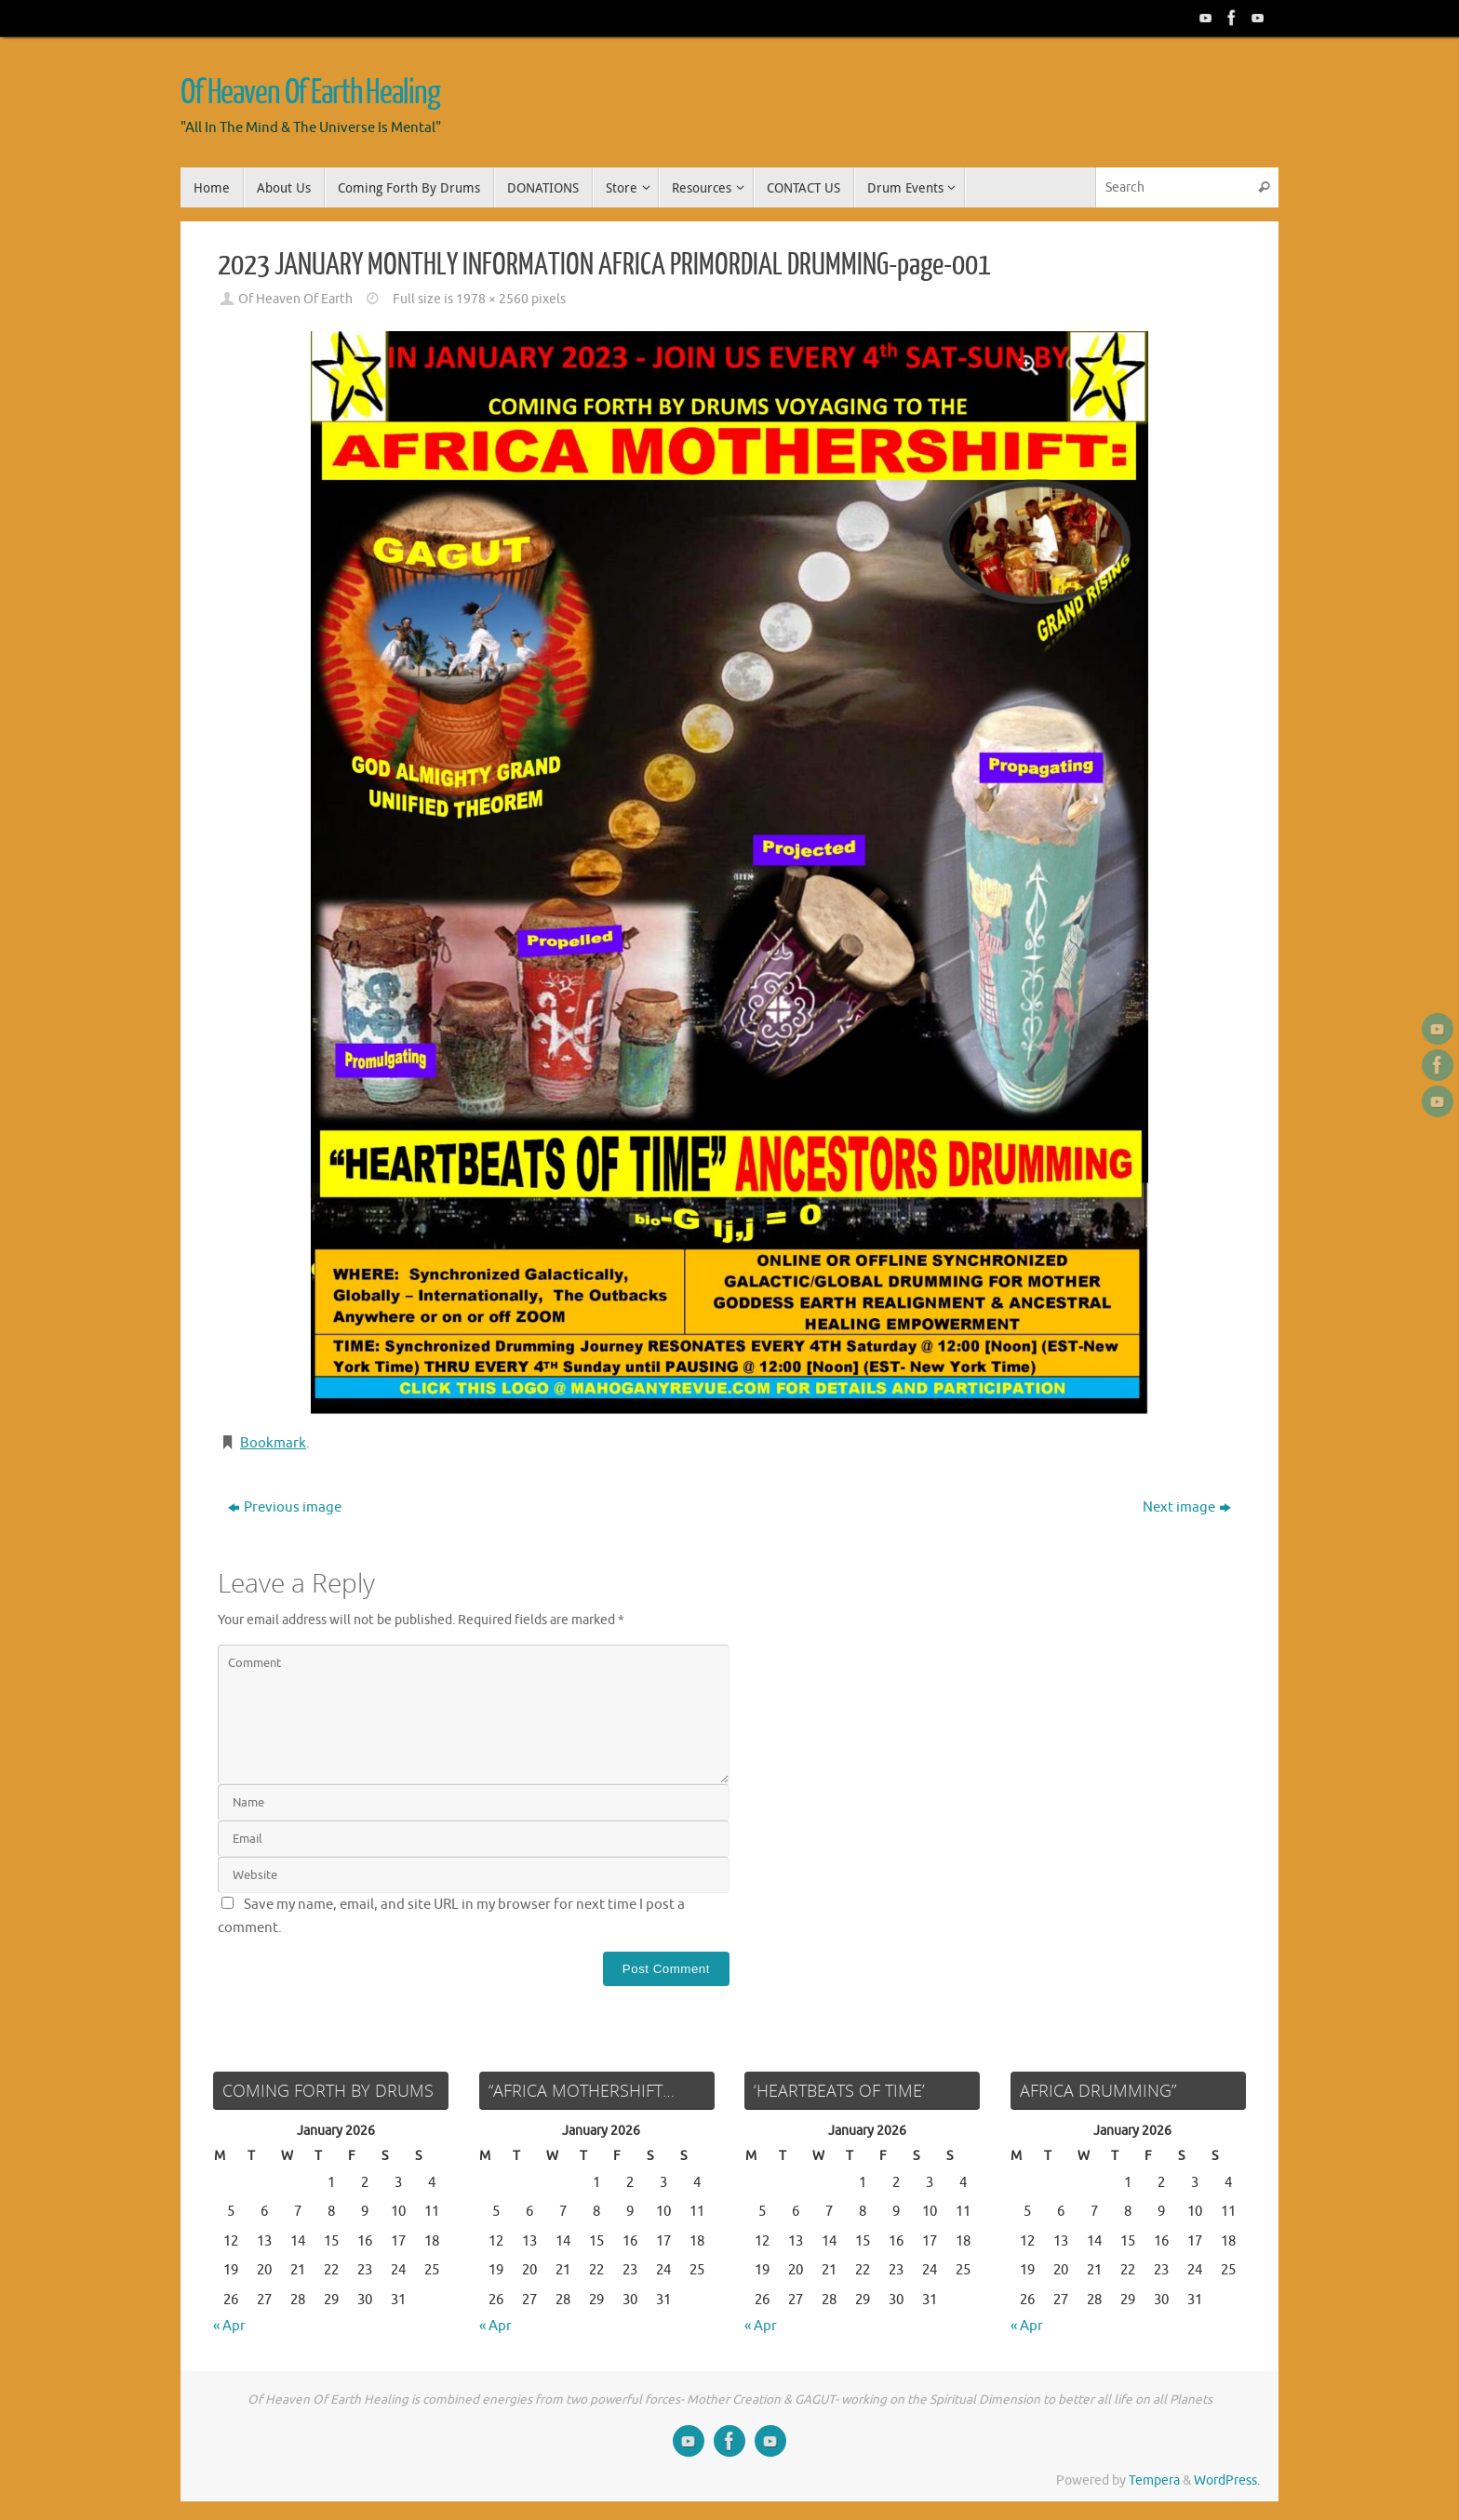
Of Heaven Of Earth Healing (310, 93)
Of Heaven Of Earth (295, 299)
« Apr (229, 2326)
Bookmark (273, 1443)
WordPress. (1227, 2480)
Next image (1187, 1507)
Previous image (284, 1507)
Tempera (1154, 2480)
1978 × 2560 (492, 299)
